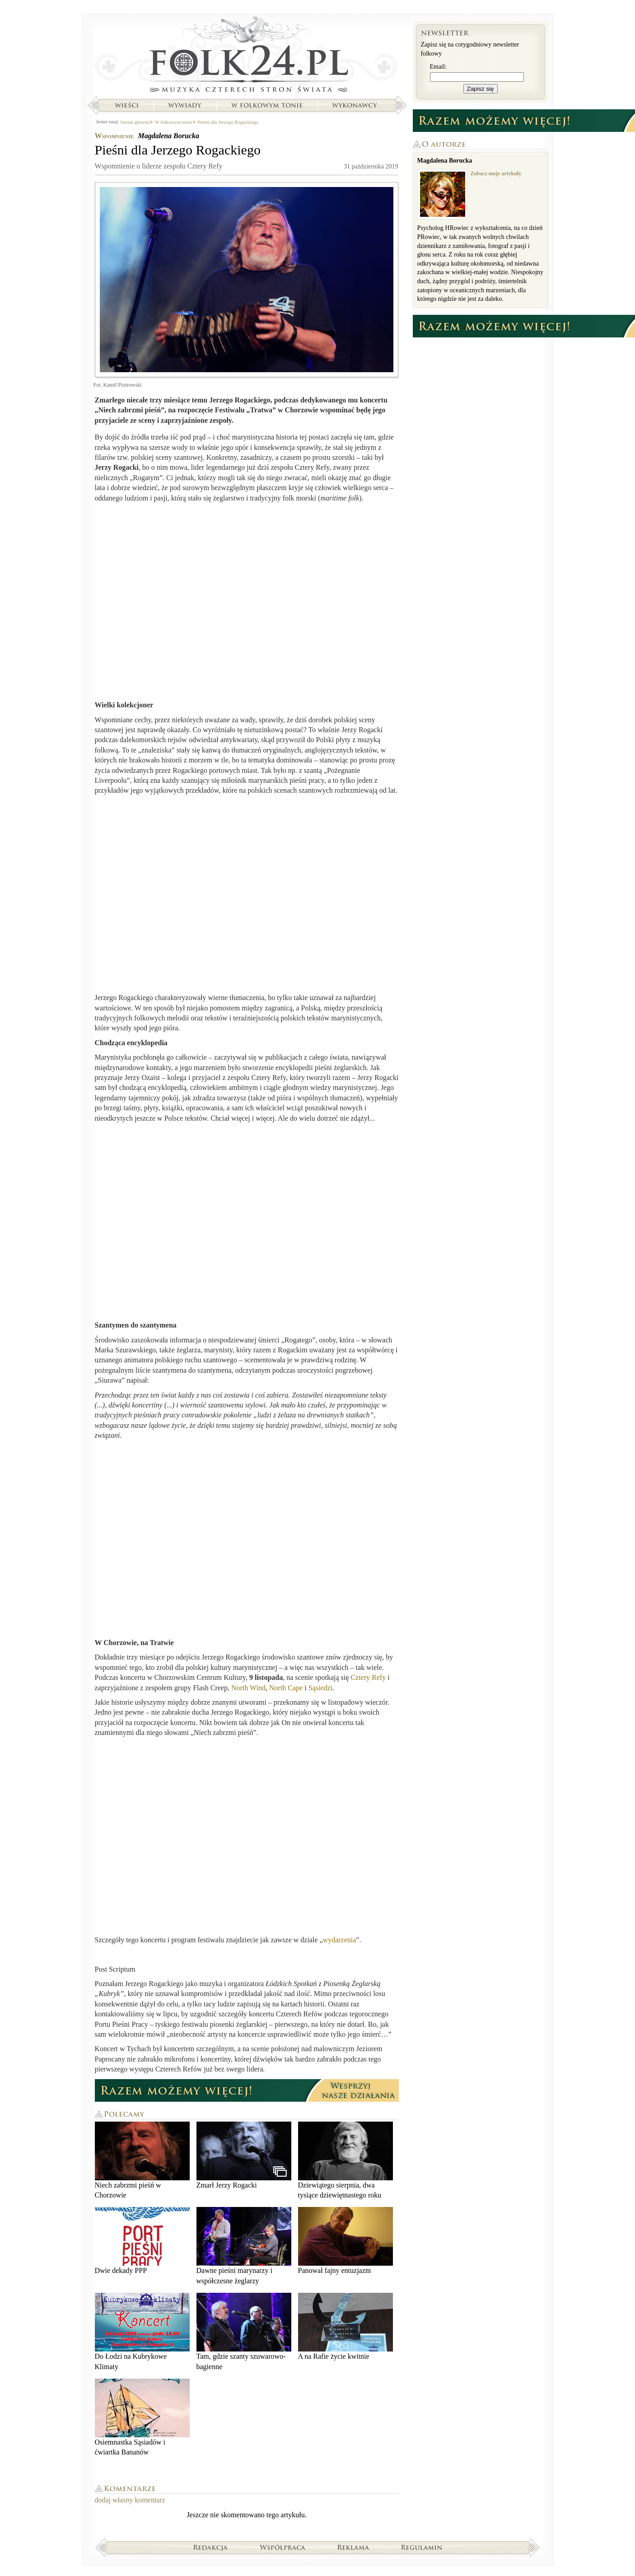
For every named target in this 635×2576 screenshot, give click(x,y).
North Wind (248, 1688)
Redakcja (210, 2547)
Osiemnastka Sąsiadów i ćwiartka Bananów (142, 2417)
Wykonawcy (355, 105)
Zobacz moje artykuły (496, 173)
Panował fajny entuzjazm (345, 2240)
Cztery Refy (368, 1677)
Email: (438, 66)
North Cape (286, 1688)
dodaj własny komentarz (130, 2500)
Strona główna (246, 56)
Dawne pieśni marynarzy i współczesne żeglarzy (243, 2245)
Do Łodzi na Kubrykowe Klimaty (142, 2331)
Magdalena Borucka (168, 136)
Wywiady (184, 105)
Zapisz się (480, 88)
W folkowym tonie (266, 105)
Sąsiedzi (320, 1688)
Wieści (126, 105)
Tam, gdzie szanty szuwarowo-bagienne (243, 2331)
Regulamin (421, 2547)
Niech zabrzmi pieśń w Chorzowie (142, 2160)
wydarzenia (339, 1940)
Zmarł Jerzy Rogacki (243, 2155)
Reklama (353, 2547)
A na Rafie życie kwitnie (345, 2326)
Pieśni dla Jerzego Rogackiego (227, 122)
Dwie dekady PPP (142, 2240)
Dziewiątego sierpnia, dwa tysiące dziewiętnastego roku (345, 2160)
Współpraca (283, 2547)
